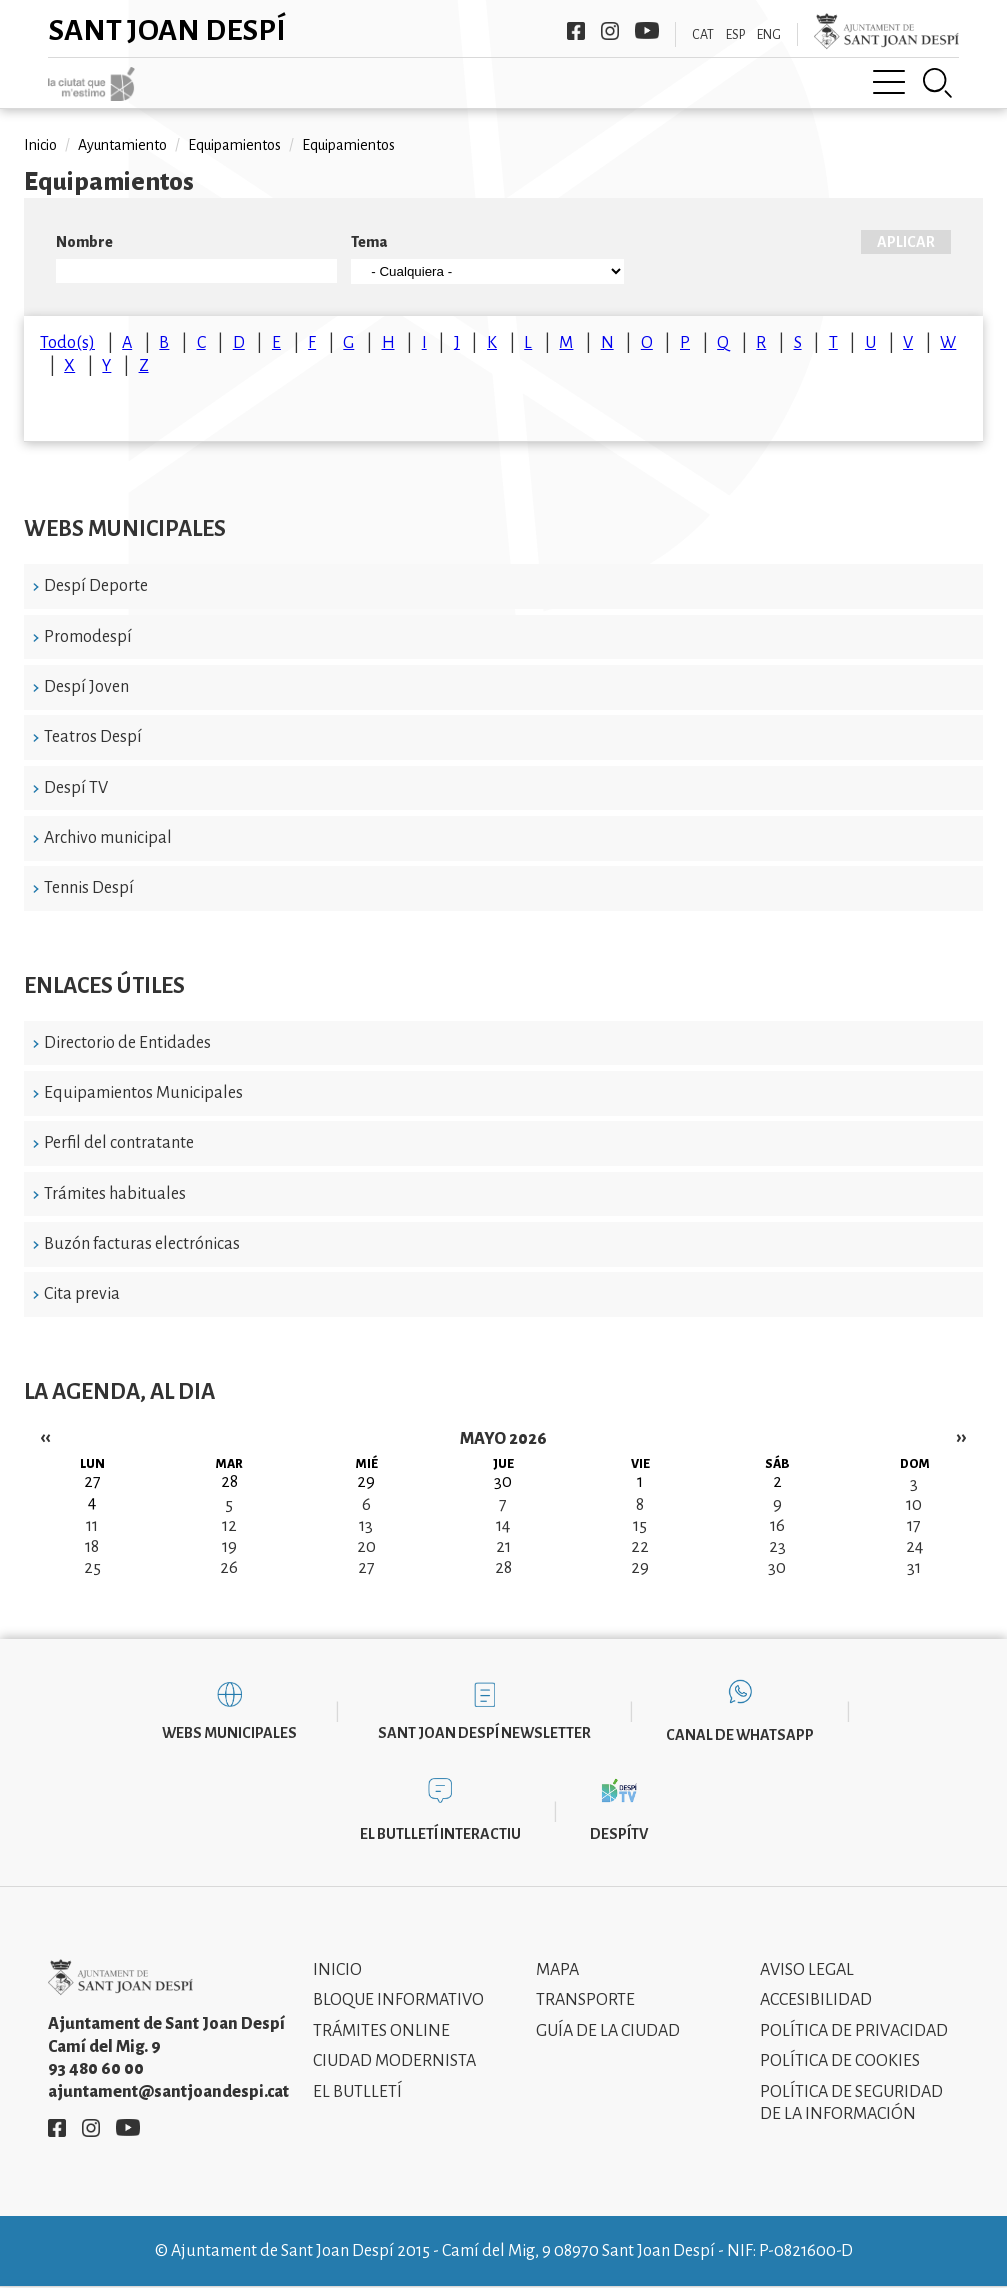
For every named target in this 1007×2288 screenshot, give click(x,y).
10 (914, 1505)
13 (366, 1526)
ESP (735, 35)
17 (914, 1526)
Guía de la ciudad (608, 2031)
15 (640, 1526)
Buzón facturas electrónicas (142, 1244)
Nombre (84, 242)
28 (503, 1568)
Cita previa (82, 1294)
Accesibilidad (816, 2000)
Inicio (40, 145)
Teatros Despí (93, 737)
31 (914, 1568)
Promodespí (88, 637)
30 (777, 1568)
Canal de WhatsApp (740, 1735)
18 (92, 1547)
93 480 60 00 (96, 2069)
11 (92, 1526)
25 (92, 1568)
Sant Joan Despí (167, 30)
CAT (703, 35)
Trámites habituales (115, 1194)
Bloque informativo (398, 2000)
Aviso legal (807, 1970)
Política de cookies (840, 2061)
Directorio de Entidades (127, 1043)
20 (366, 1547)
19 (229, 1547)
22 (640, 1547)
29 (640, 1568)
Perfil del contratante (119, 1143)
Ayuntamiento (122, 145)
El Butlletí (357, 2092)
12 (229, 1526)
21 (503, 1547)
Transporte (585, 2000)
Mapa (557, 1970)
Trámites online (381, 2031)
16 (777, 1526)
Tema (369, 242)
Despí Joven (86, 687)
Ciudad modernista (394, 2061)
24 (914, 1547)
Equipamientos (234, 145)
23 (777, 1547)
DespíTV (619, 1834)
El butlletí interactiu (440, 1834)
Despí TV (76, 788)
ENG (769, 35)
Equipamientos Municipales (143, 1093)
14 (503, 1526)
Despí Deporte (96, 586)
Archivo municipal (108, 838)
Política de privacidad (854, 2031)
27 (366, 1568)
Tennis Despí (89, 888)
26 (229, 1568)
